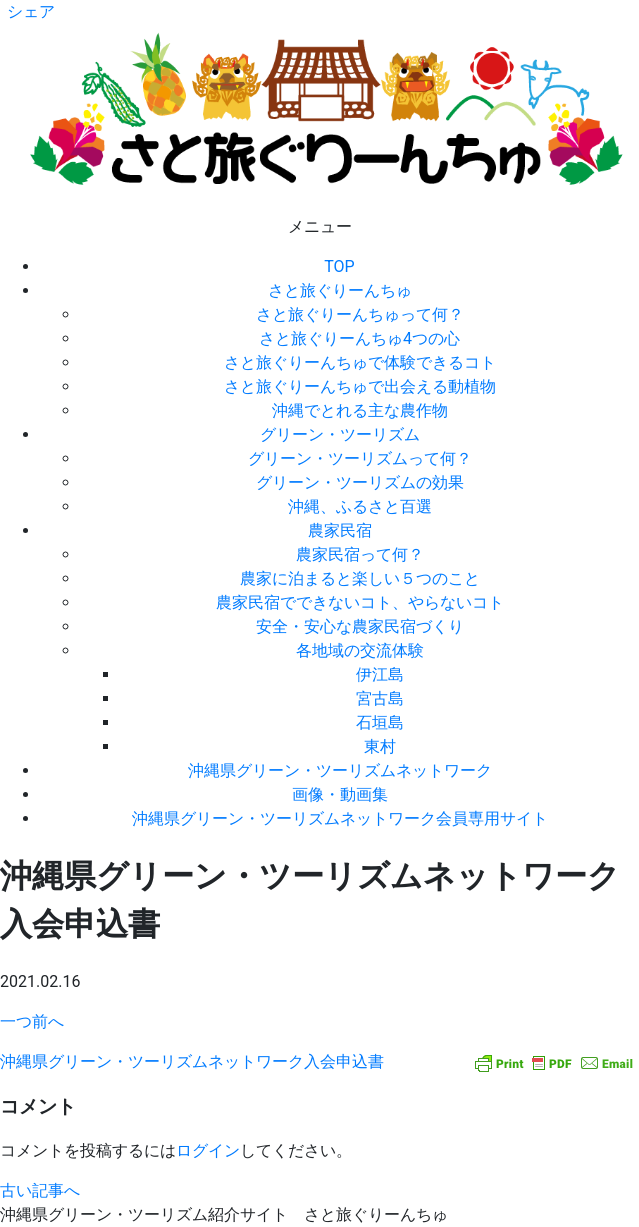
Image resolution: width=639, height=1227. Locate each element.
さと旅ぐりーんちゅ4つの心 (359, 338)
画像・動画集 (340, 794)
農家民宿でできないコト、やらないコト (360, 602)
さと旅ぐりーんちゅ (340, 290)
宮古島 (380, 698)
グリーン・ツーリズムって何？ (360, 458)
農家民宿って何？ (360, 554)
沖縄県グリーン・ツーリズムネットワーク (340, 770)
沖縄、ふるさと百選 (360, 506)
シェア (31, 11)
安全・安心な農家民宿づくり (360, 626)
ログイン (208, 1150)
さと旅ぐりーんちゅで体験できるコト (360, 362)
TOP (339, 266)
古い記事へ (40, 1190)
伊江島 (380, 674)
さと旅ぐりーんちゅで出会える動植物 (360, 386)
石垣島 (380, 722)
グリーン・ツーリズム (340, 434)
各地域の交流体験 (360, 650)
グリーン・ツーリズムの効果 (360, 482)
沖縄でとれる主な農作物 (360, 410)
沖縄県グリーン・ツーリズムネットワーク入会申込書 (192, 1061)
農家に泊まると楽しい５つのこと (360, 578)
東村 (380, 746)
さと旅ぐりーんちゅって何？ (360, 314)
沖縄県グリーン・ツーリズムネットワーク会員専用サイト (340, 818)
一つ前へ (32, 1021)
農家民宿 (340, 530)
